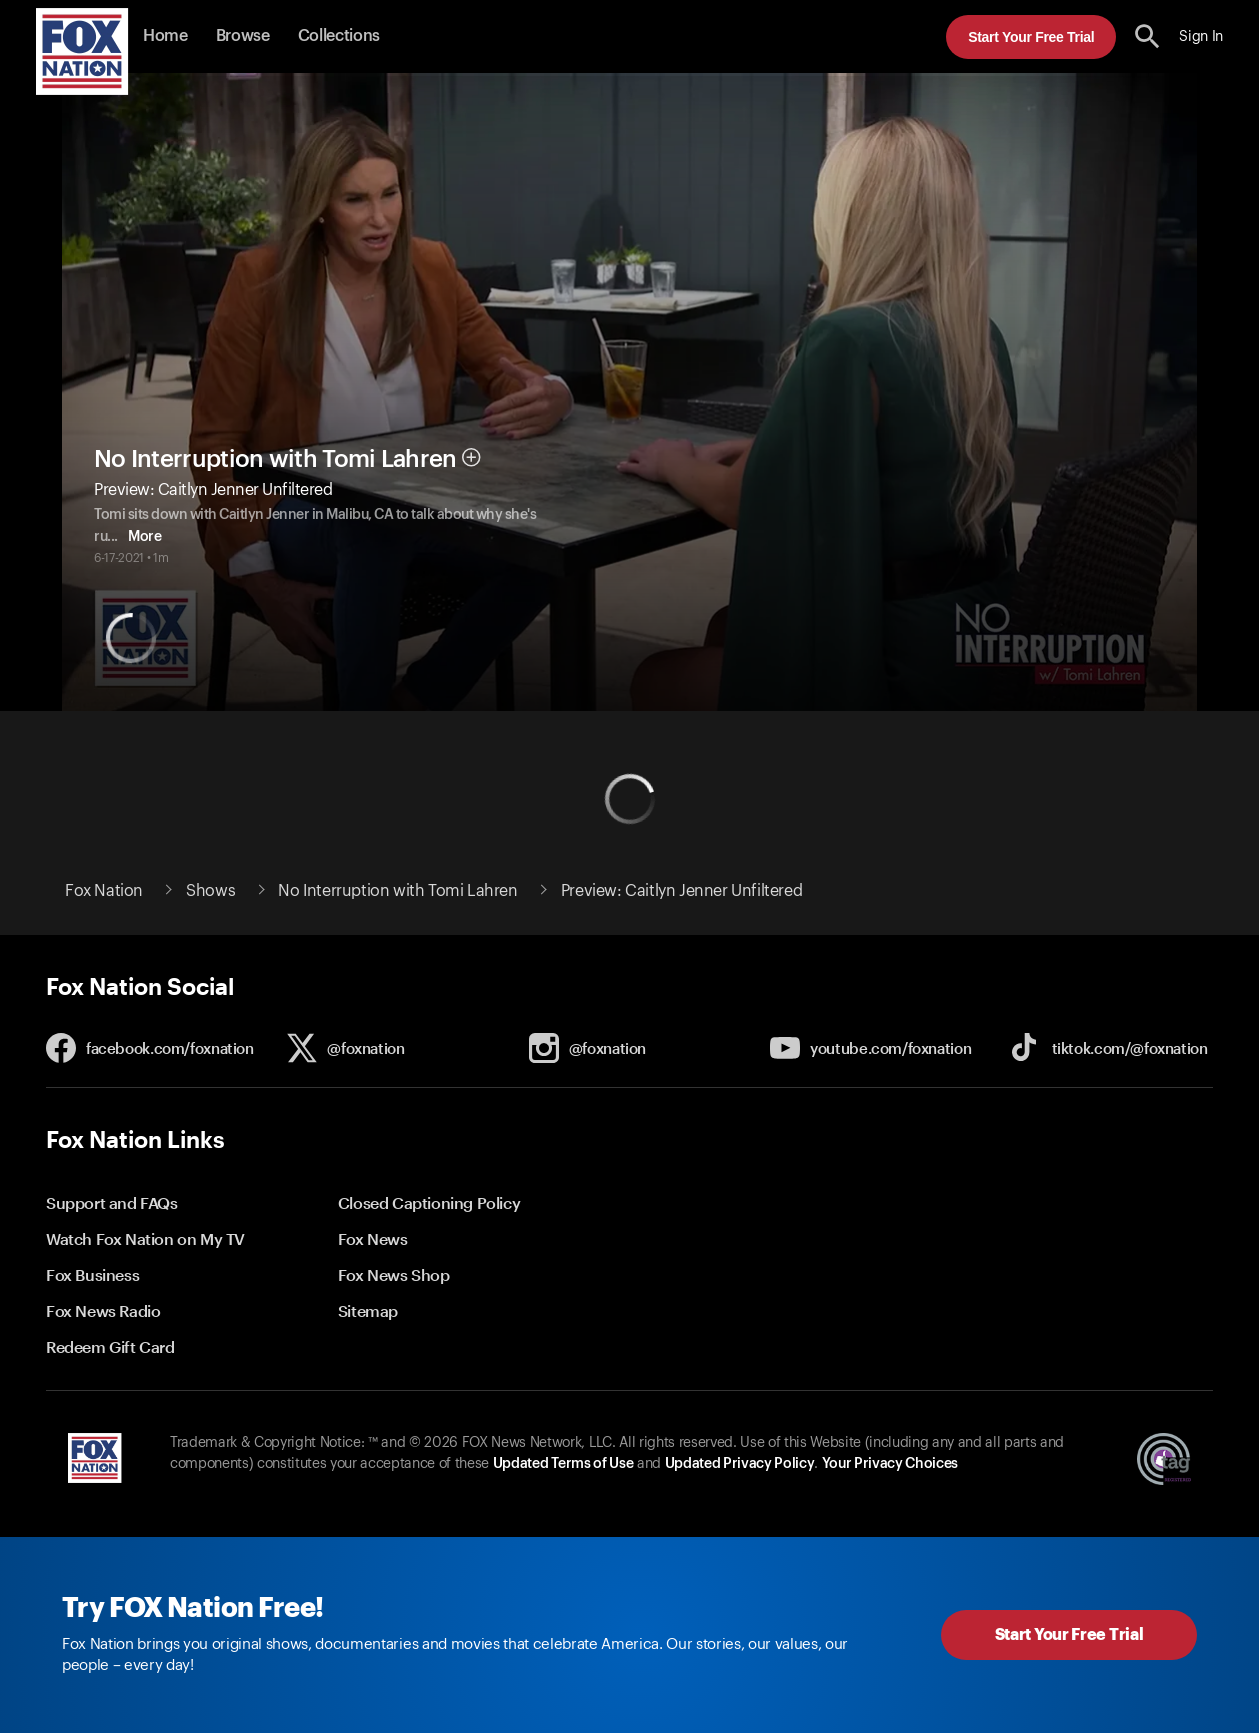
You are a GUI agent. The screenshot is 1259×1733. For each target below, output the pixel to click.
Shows (210, 891)
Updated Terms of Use (563, 1464)
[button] (1147, 36)
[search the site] (1147, 36)
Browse (243, 36)
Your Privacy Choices (890, 1464)
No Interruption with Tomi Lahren (275, 459)
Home (165, 36)
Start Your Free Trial (1031, 37)
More (177, 537)
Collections (339, 36)
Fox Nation (104, 891)
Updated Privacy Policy (740, 1464)
